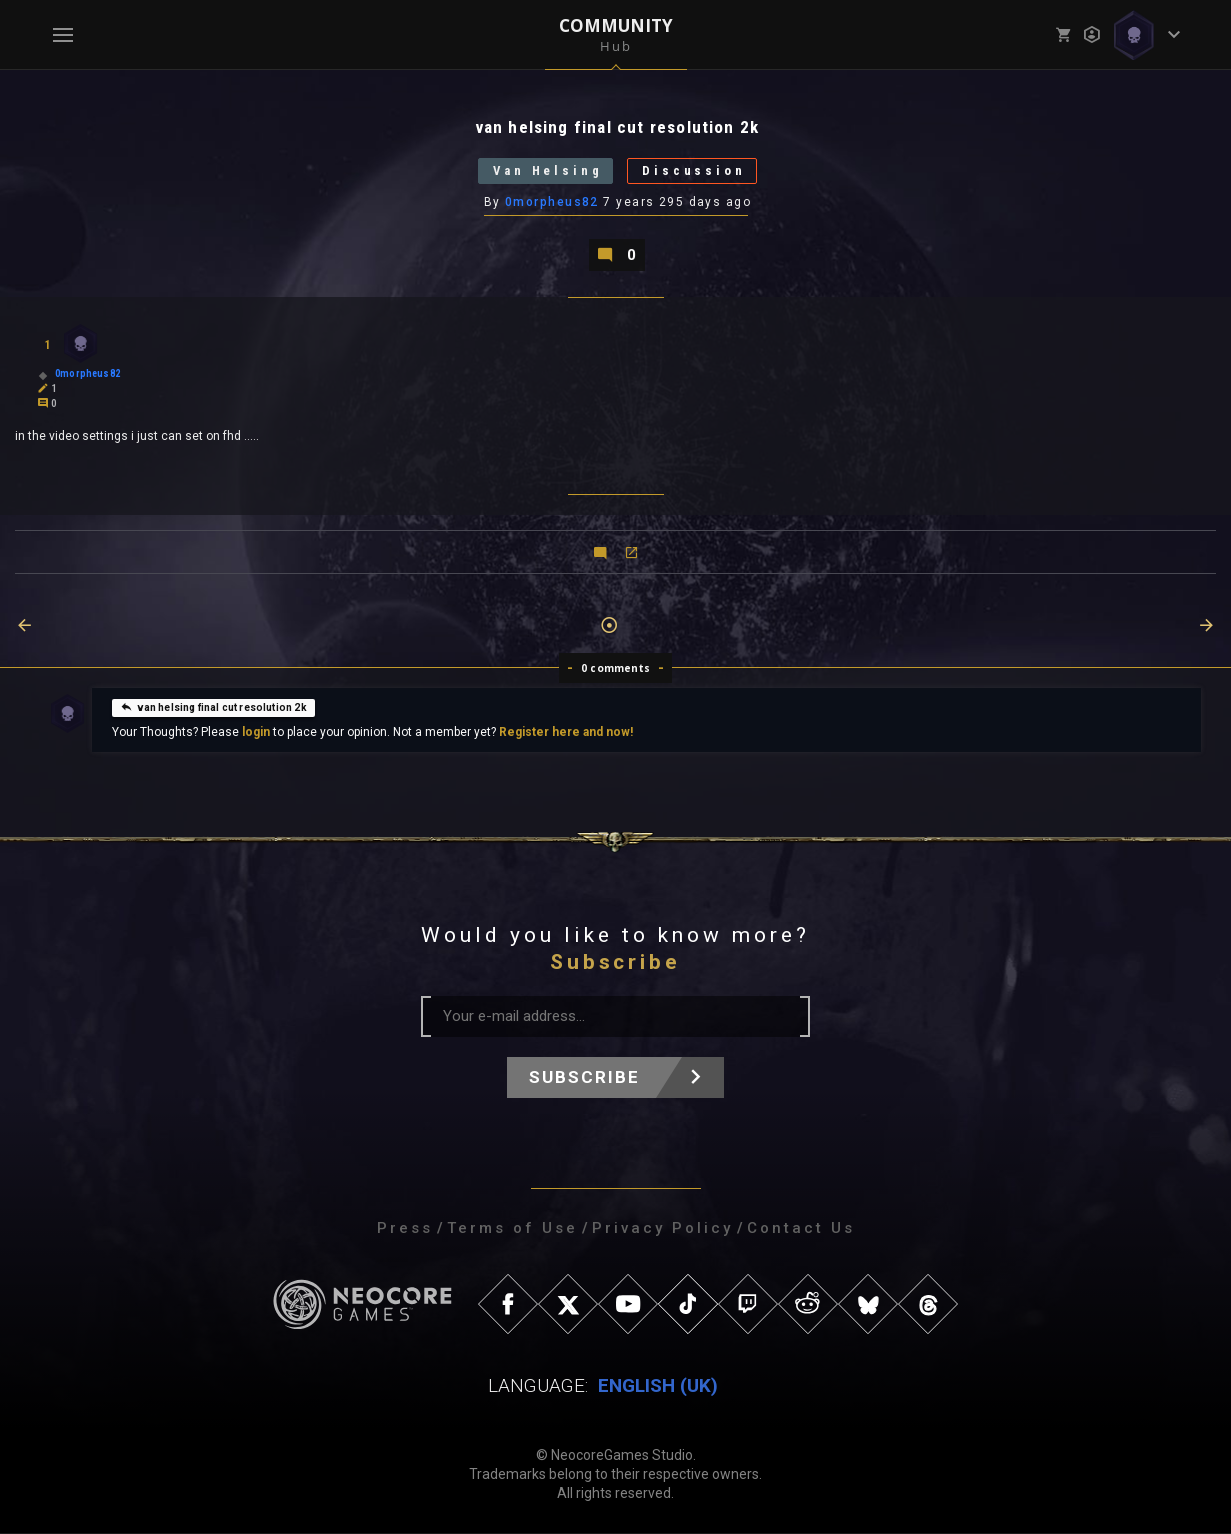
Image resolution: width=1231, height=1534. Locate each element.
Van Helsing (546, 171)
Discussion (695, 171)
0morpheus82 (552, 203)
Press (405, 1229)
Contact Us (801, 1229)
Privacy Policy (662, 1229)
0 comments (615, 669)
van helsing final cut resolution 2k (213, 707)
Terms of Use (512, 1229)
